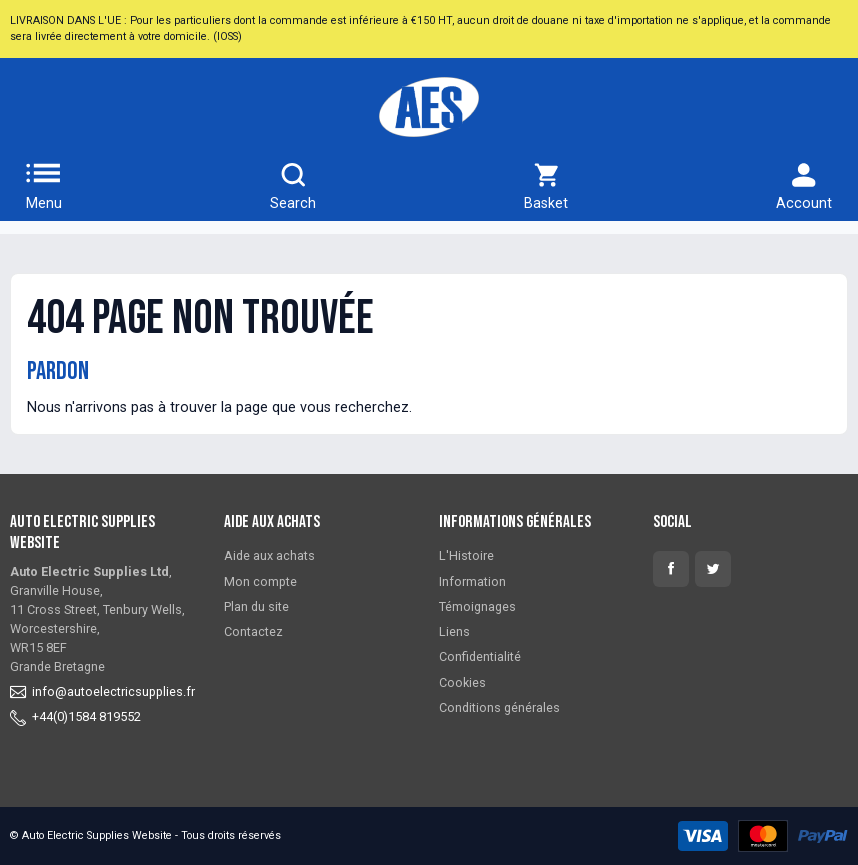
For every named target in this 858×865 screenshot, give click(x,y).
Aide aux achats (269, 555)
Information (472, 581)
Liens (454, 631)
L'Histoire (466, 555)
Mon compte (260, 581)
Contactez (253, 631)
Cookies (462, 682)
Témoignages (477, 606)
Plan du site (256, 606)
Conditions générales (499, 707)
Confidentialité (480, 656)
